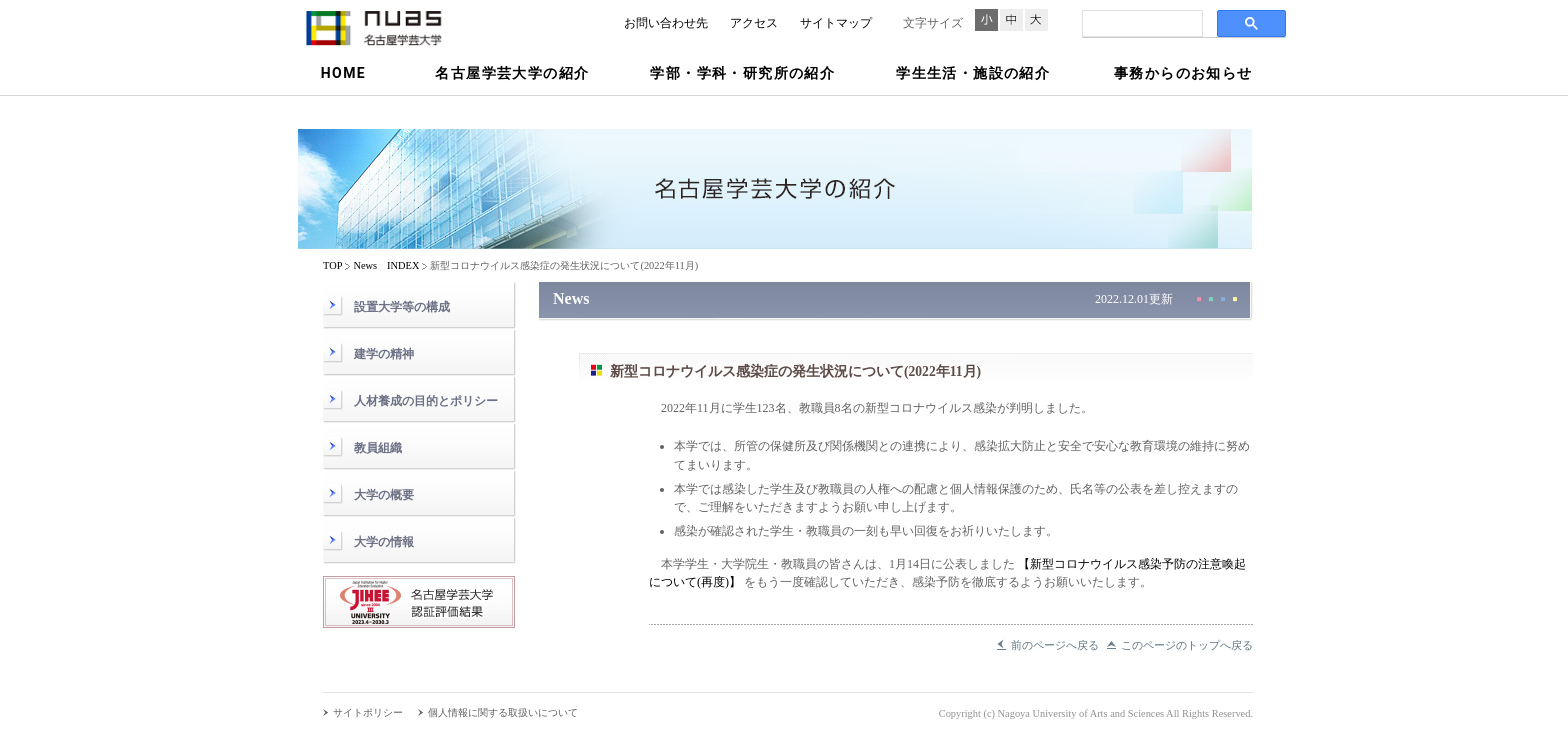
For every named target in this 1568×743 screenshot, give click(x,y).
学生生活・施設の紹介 (973, 73)
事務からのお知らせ (1183, 73)
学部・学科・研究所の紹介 (742, 73)
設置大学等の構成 (402, 307)
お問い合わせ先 (666, 23)
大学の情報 (384, 542)
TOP (332, 265)
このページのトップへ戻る (1187, 645)
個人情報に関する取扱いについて (503, 712)
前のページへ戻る (1055, 645)
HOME (343, 73)
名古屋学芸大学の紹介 (512, 73)
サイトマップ (836, 23)
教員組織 (378, 448)
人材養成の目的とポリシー (426, 401)
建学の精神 (384, 354)
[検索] (1140, 24)
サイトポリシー (368, 712)
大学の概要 (384, 495)
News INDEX (386, 265)
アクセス (754, 23)
